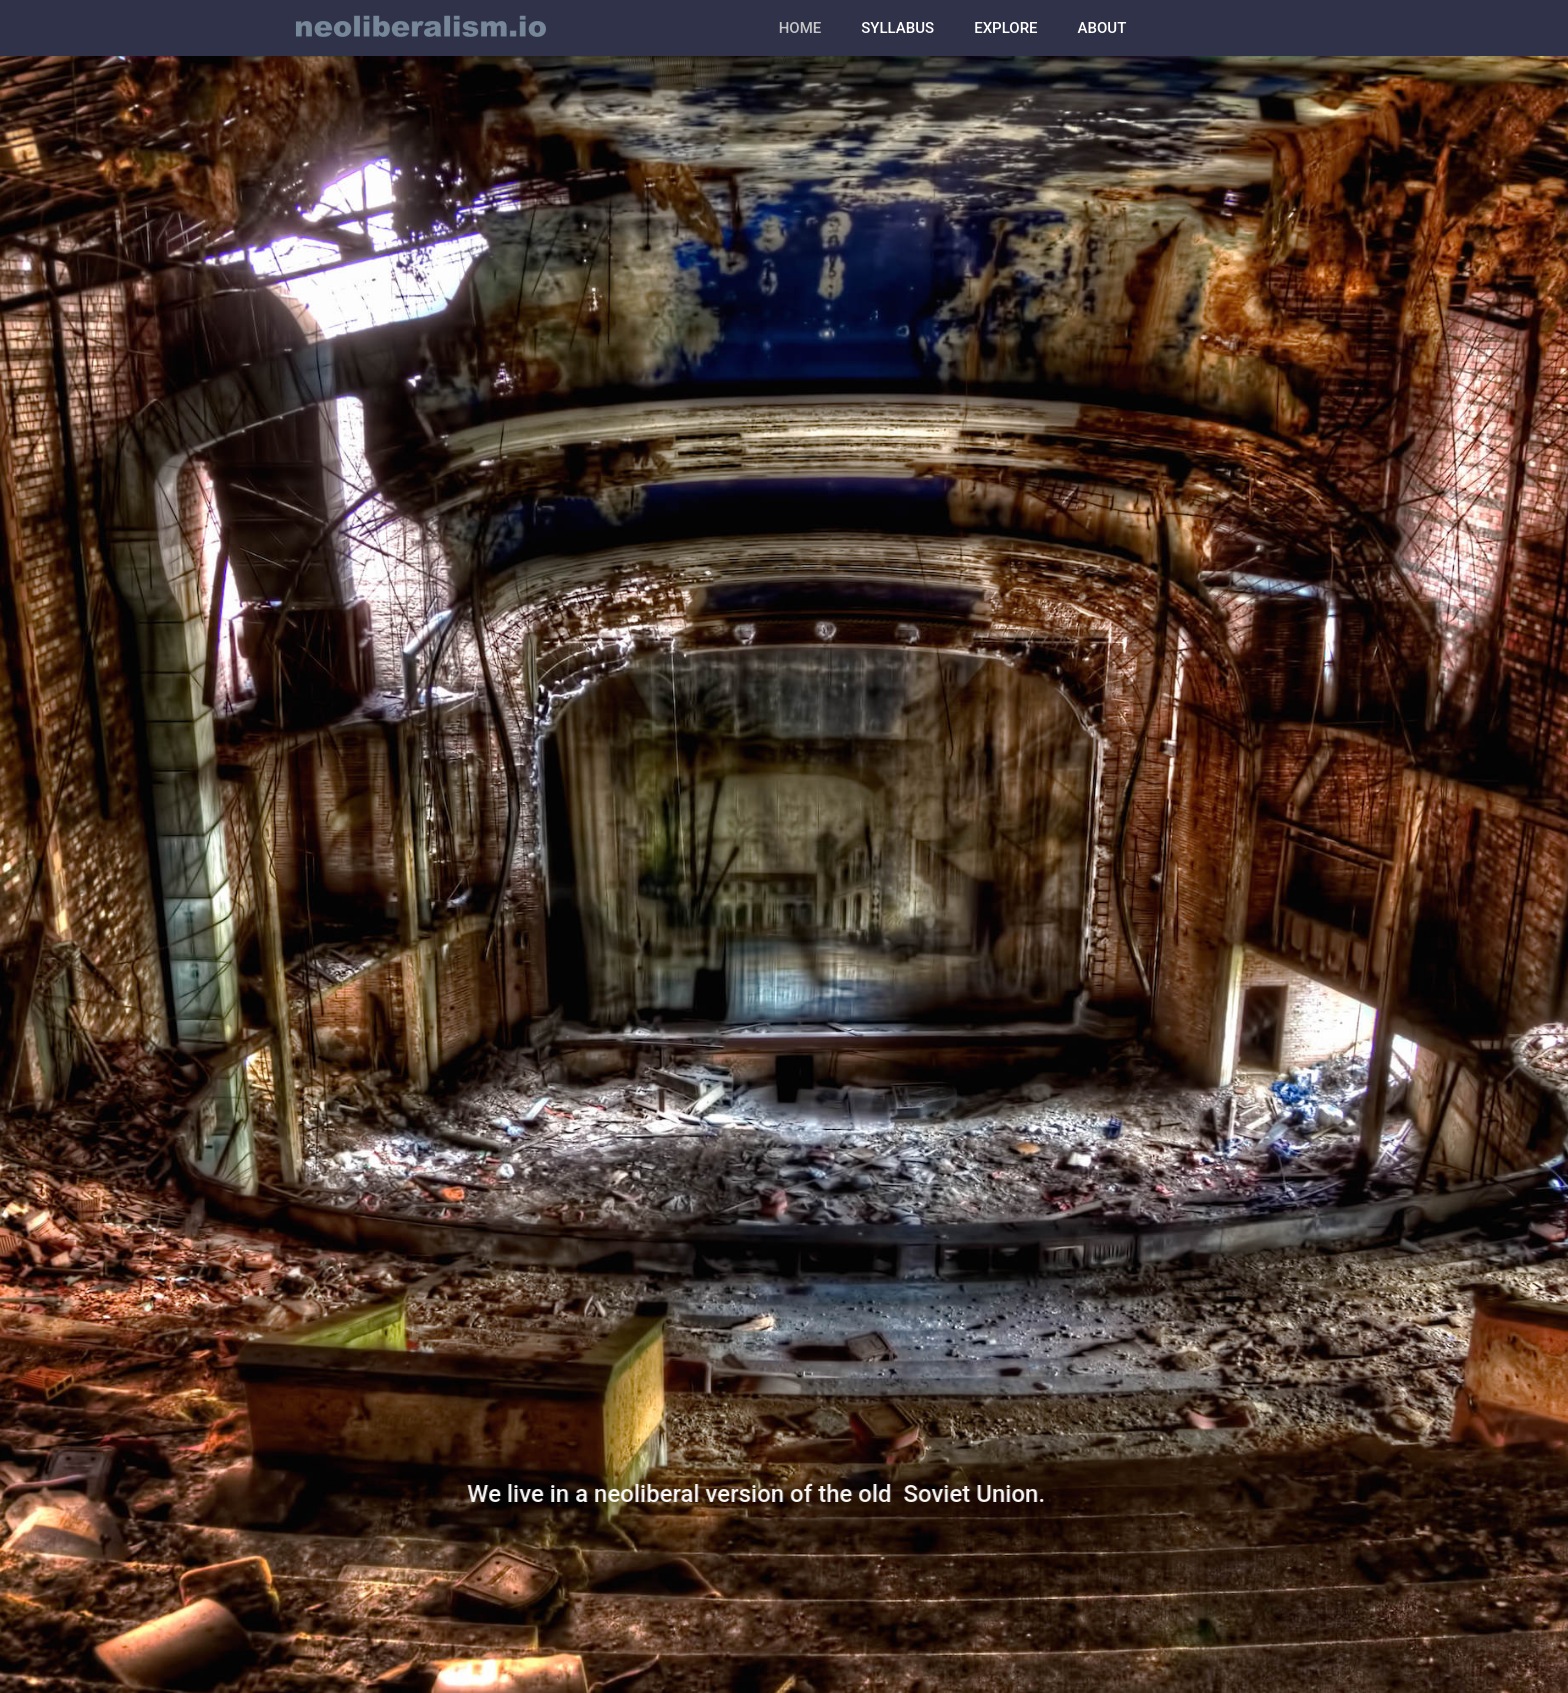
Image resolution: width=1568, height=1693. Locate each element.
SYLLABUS (897, 28)
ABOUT (1102, 28)
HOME (800, 28)
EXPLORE (1005, 28)
